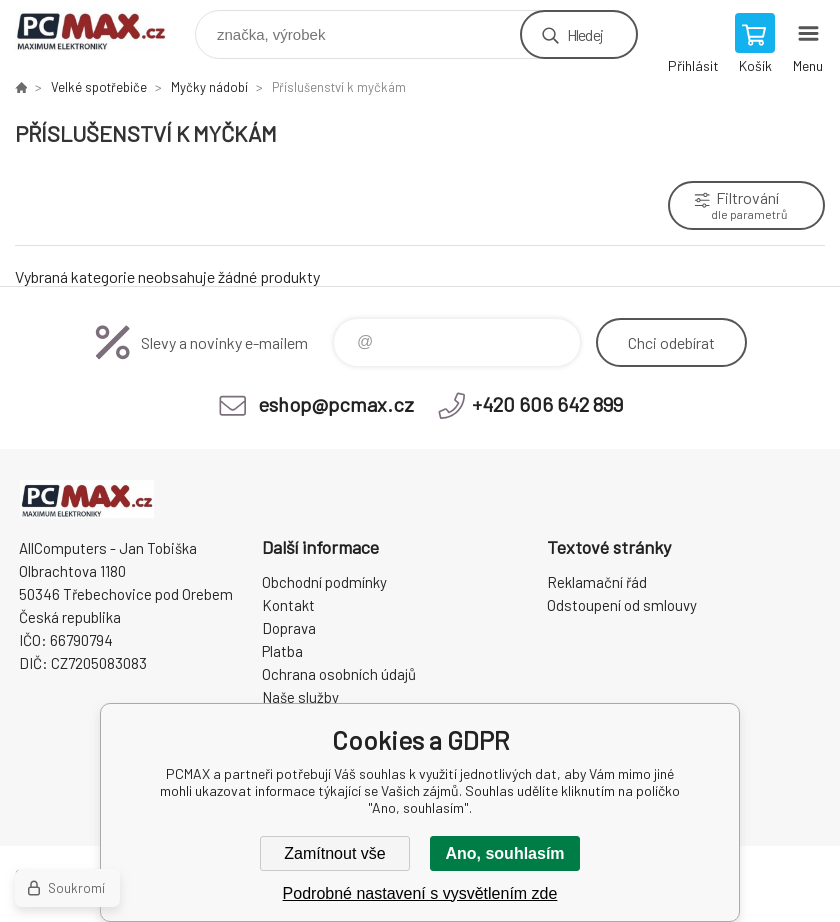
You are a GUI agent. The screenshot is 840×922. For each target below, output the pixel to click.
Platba (282, 651)
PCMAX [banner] (103, 29)
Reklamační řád (597, 582)
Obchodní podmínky (324, 582)
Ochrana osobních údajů (339, 674)
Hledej (585, 34)
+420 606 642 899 (547, 404)
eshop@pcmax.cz (336, 404)
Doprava (289, 628)
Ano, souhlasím (504, 853)
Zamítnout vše (334, 853)
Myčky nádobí (209, 87)
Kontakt (288, 605)
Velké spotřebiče (99, 87)
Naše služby (300, 697)
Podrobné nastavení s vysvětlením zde (420, 893)
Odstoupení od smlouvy (622, 605)
